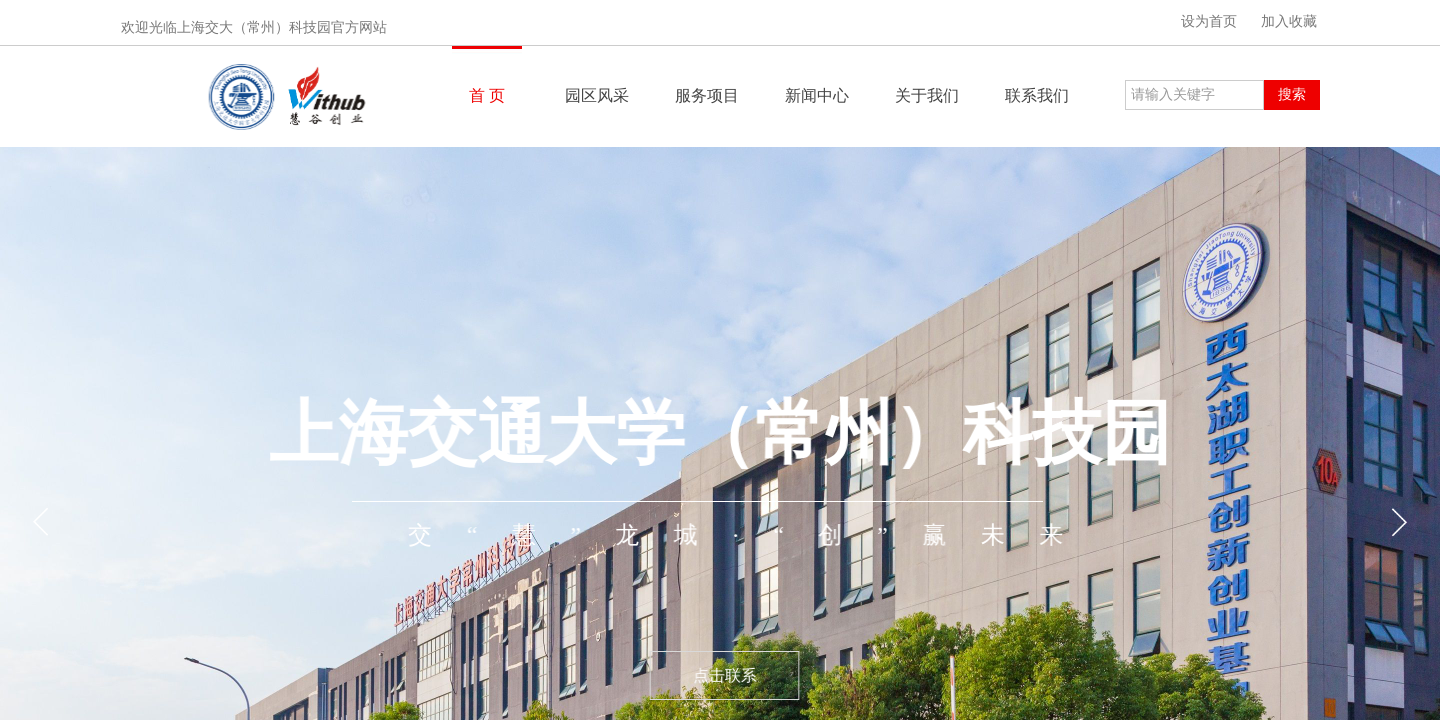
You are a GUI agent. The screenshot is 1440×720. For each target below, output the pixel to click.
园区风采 (597, 95)
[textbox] (1194, 95)
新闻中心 (817, 95)
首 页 (487, 95)
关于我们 (927, 95)
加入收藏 (1289, 21)
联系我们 (1037, 95)
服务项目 (707, 95)
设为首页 (1209, 21)
